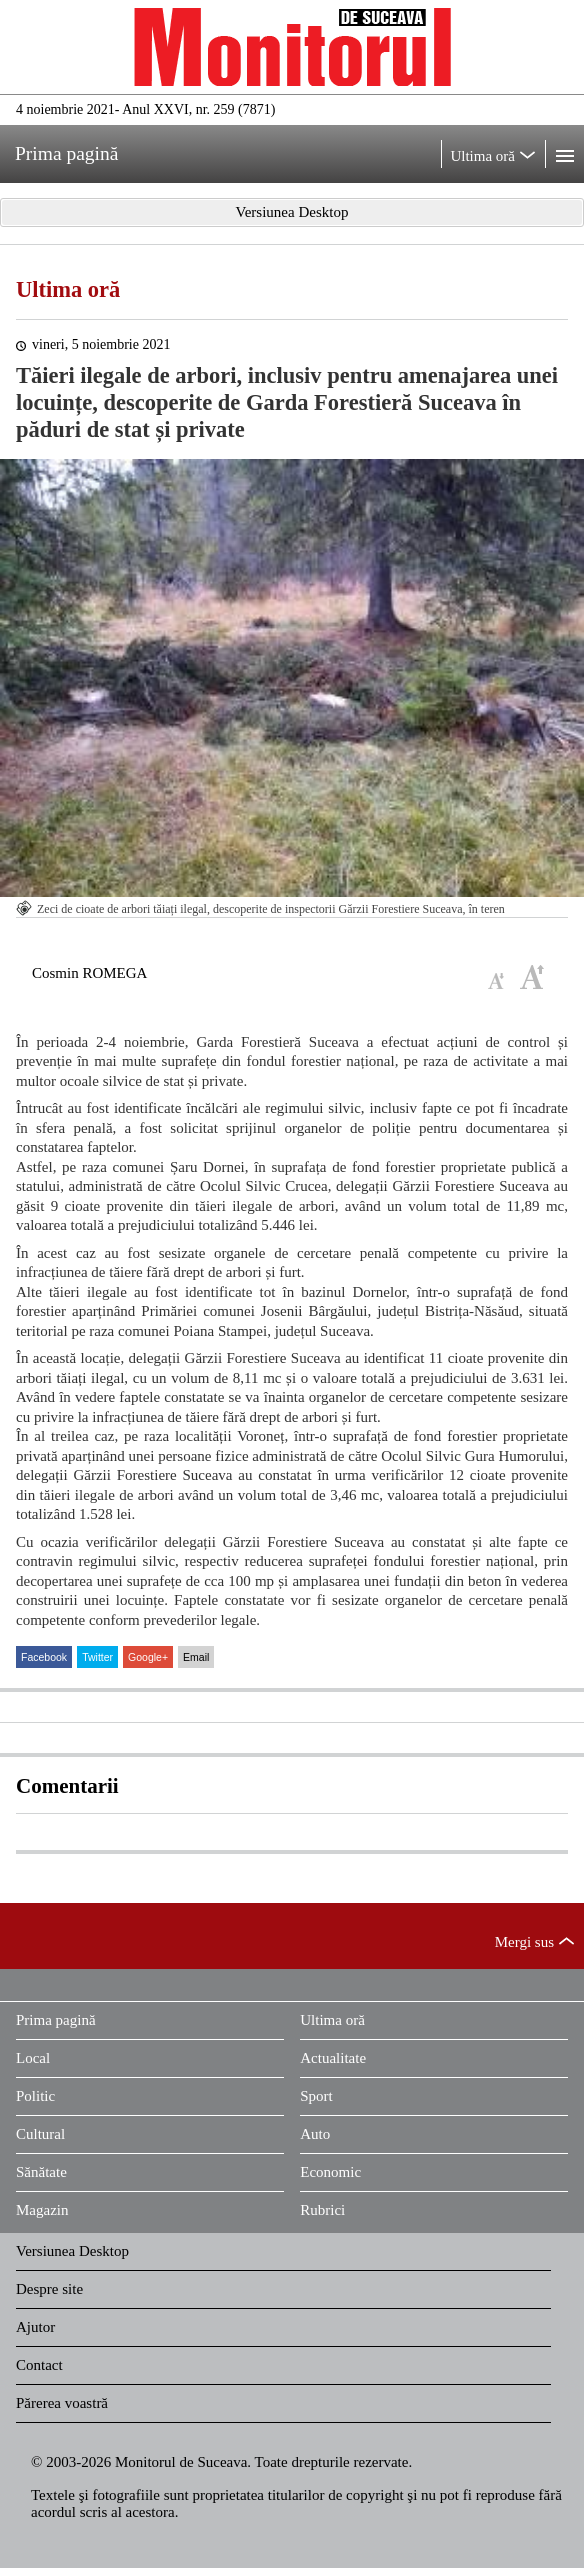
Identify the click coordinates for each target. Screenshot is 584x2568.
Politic (35, 2096)
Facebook (44, 1657)
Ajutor (35, 2327)
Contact (39, 2365)
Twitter (97, 1657)
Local (33, 2058)
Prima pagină (56, 2020)
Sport (316, 2096)
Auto (315, 2134)
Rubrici (322, 2210)
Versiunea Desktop (72, 2251)
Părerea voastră (62, 2403)
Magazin (42, 2210)
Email (196, 1657)
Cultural (40, 2134)
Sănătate (41, 2172)
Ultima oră (68, 289)
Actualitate (333, 2058)
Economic (330, 2172)
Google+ (148, 1657)
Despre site (49, 2289)
